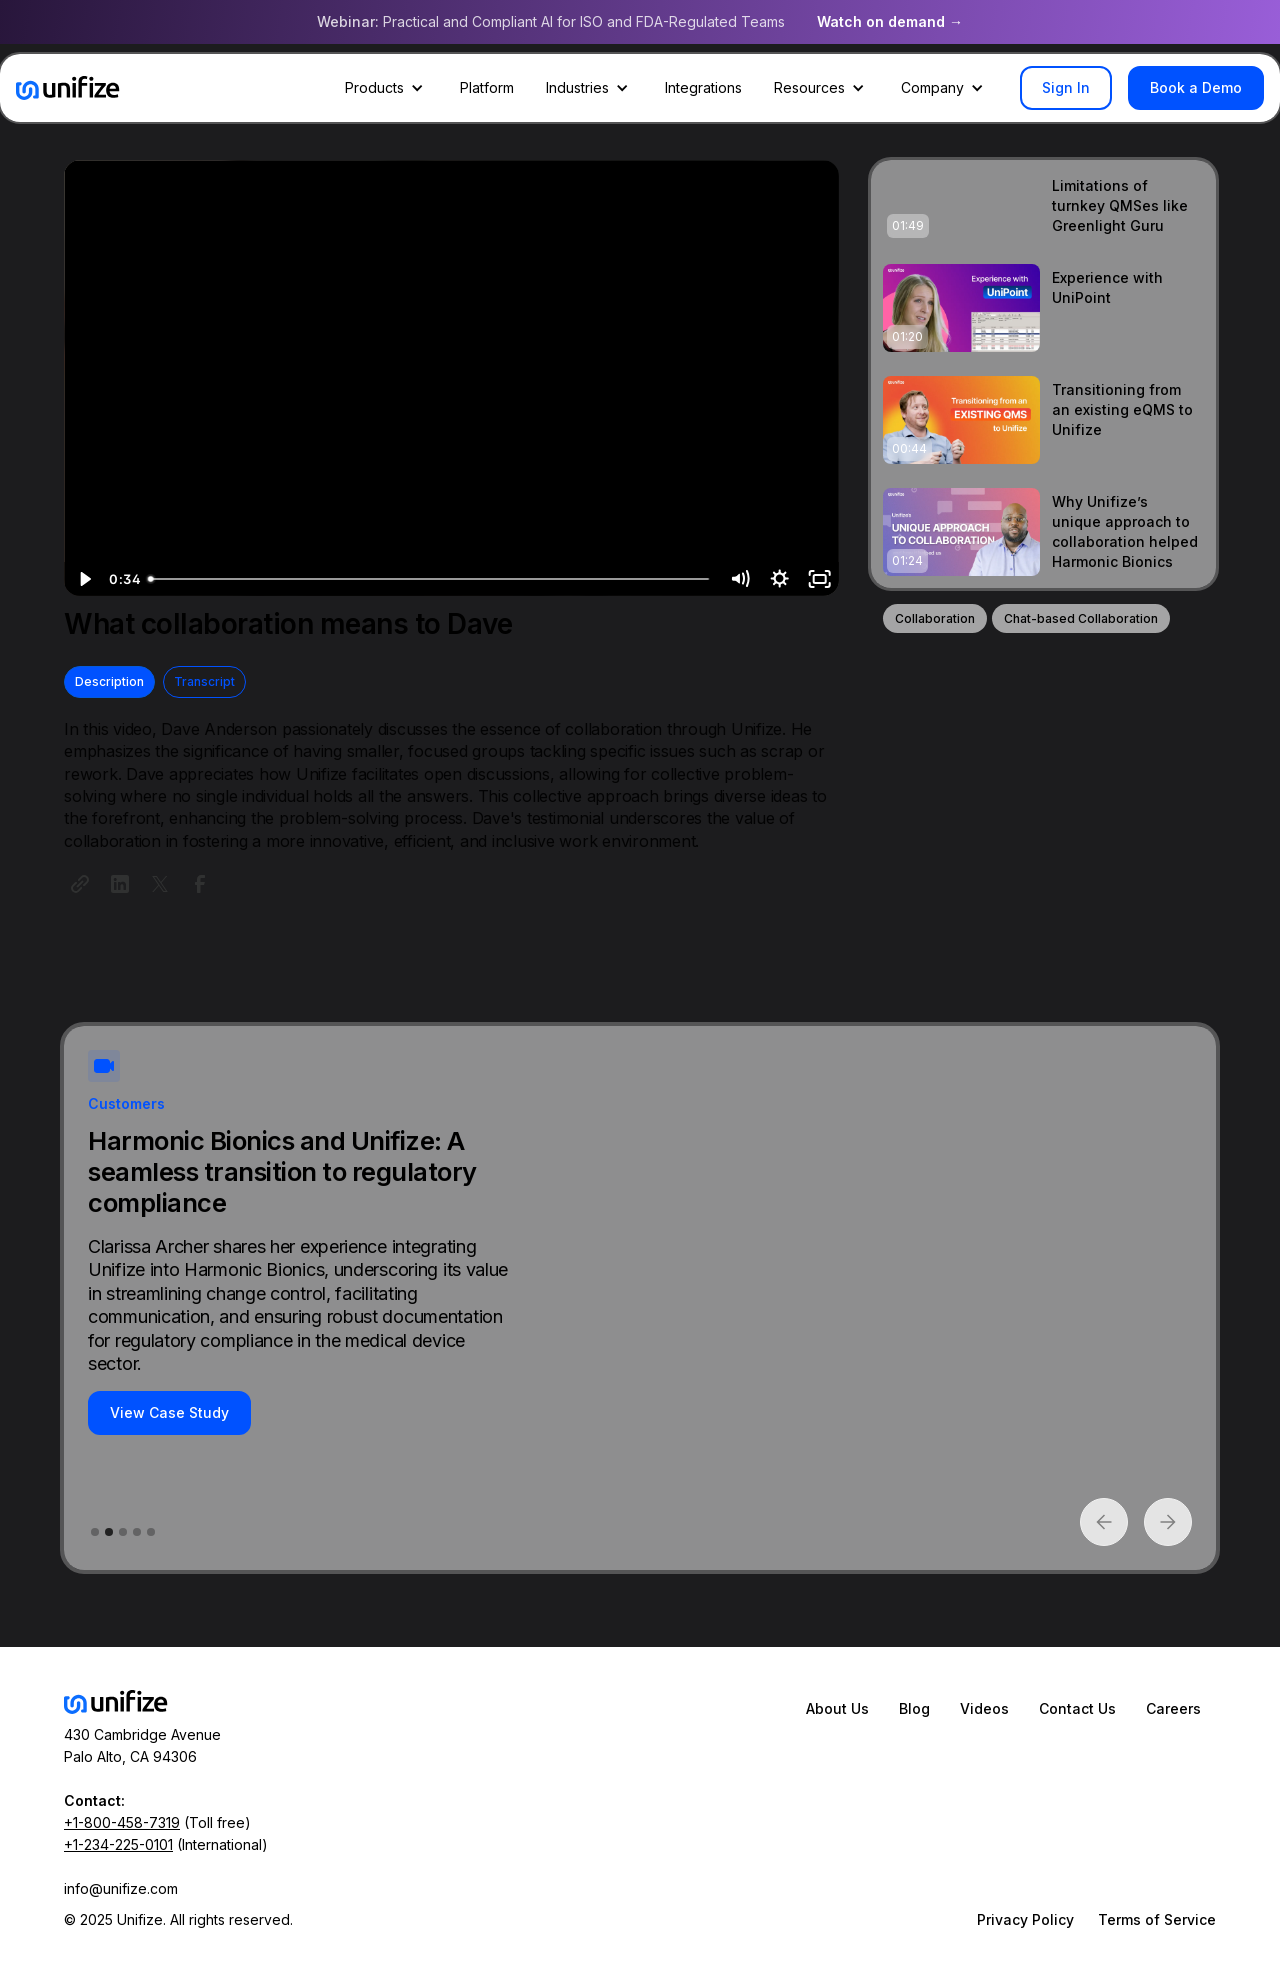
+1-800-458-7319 (122, 1822)
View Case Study (169, 1412)
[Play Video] (84, 579)
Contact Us (1077, 1708)
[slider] (430, 579)
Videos (984, 1708)
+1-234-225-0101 (118, 1844)
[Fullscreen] (819, 579)
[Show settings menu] (779, 579)
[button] (386, 88)
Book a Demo (1196, 87)
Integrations (703, 87)
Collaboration (935, 618)
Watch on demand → (890, 21)
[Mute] (739, 579)
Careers (1173, 1708)
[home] (68, 88)
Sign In (1066, 87)
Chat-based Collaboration (1081, 618)
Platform (487, 87)
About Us (837, 1708)
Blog (914, 1708)
